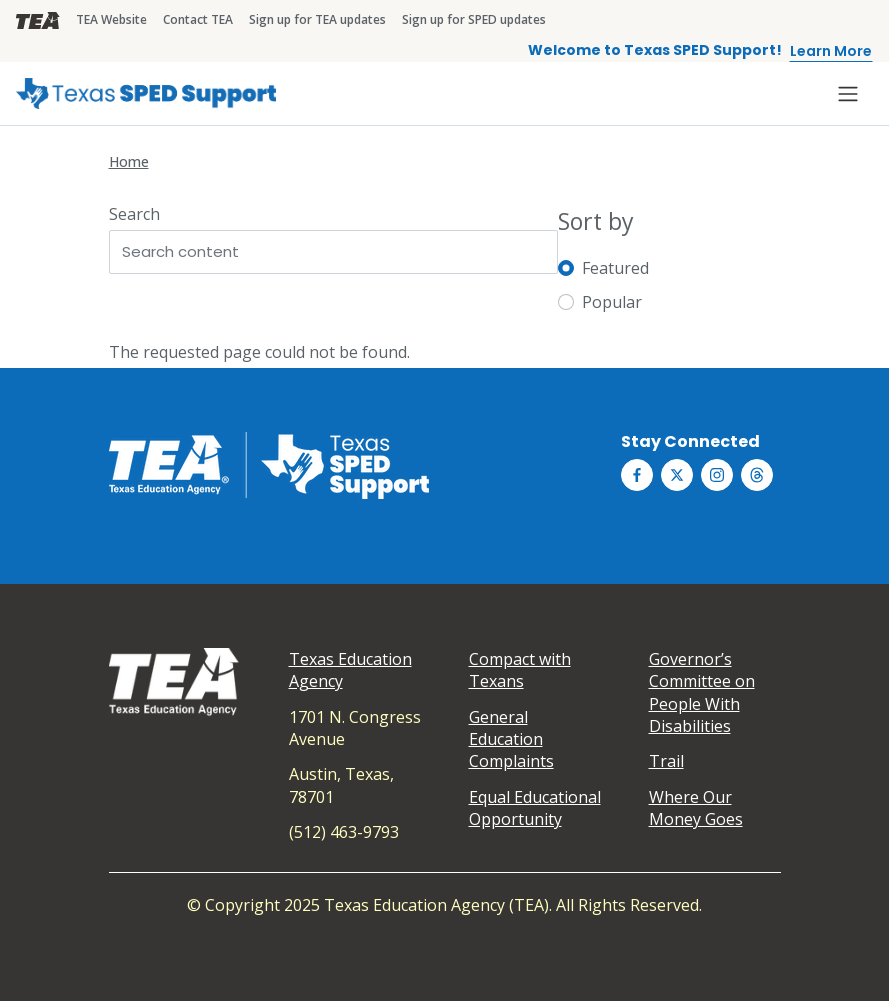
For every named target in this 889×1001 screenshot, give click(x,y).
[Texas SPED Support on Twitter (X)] (677, 475)
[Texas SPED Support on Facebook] (637, 475)
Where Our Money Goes (696, 808)
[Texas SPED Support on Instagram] (717, 475)
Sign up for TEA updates (317, 19)
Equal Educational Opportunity (535, 808)
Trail (666, 761)
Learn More (831, 51)
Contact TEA (198, 19)
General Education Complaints (511, 739)
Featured (615, 268)
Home (129, 161)
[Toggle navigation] (848, 94)
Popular (612, 302)
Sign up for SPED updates (474, 19)
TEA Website (111, 19)
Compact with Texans (520, 670)
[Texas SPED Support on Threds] (757, 475)
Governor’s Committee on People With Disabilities (702, 692)
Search (134, 214)
